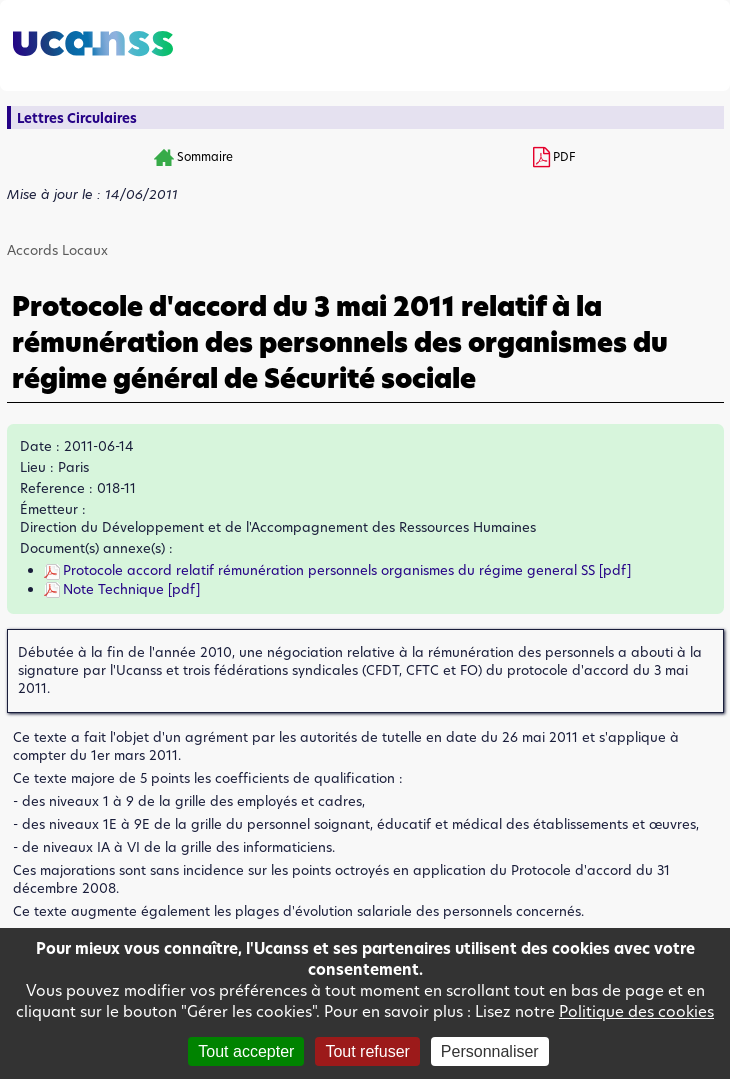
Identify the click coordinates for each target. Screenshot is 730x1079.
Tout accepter (246, 1051)
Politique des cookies (636, 1011)
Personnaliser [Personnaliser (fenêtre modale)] (490, 1051)
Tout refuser (367, 1051)
